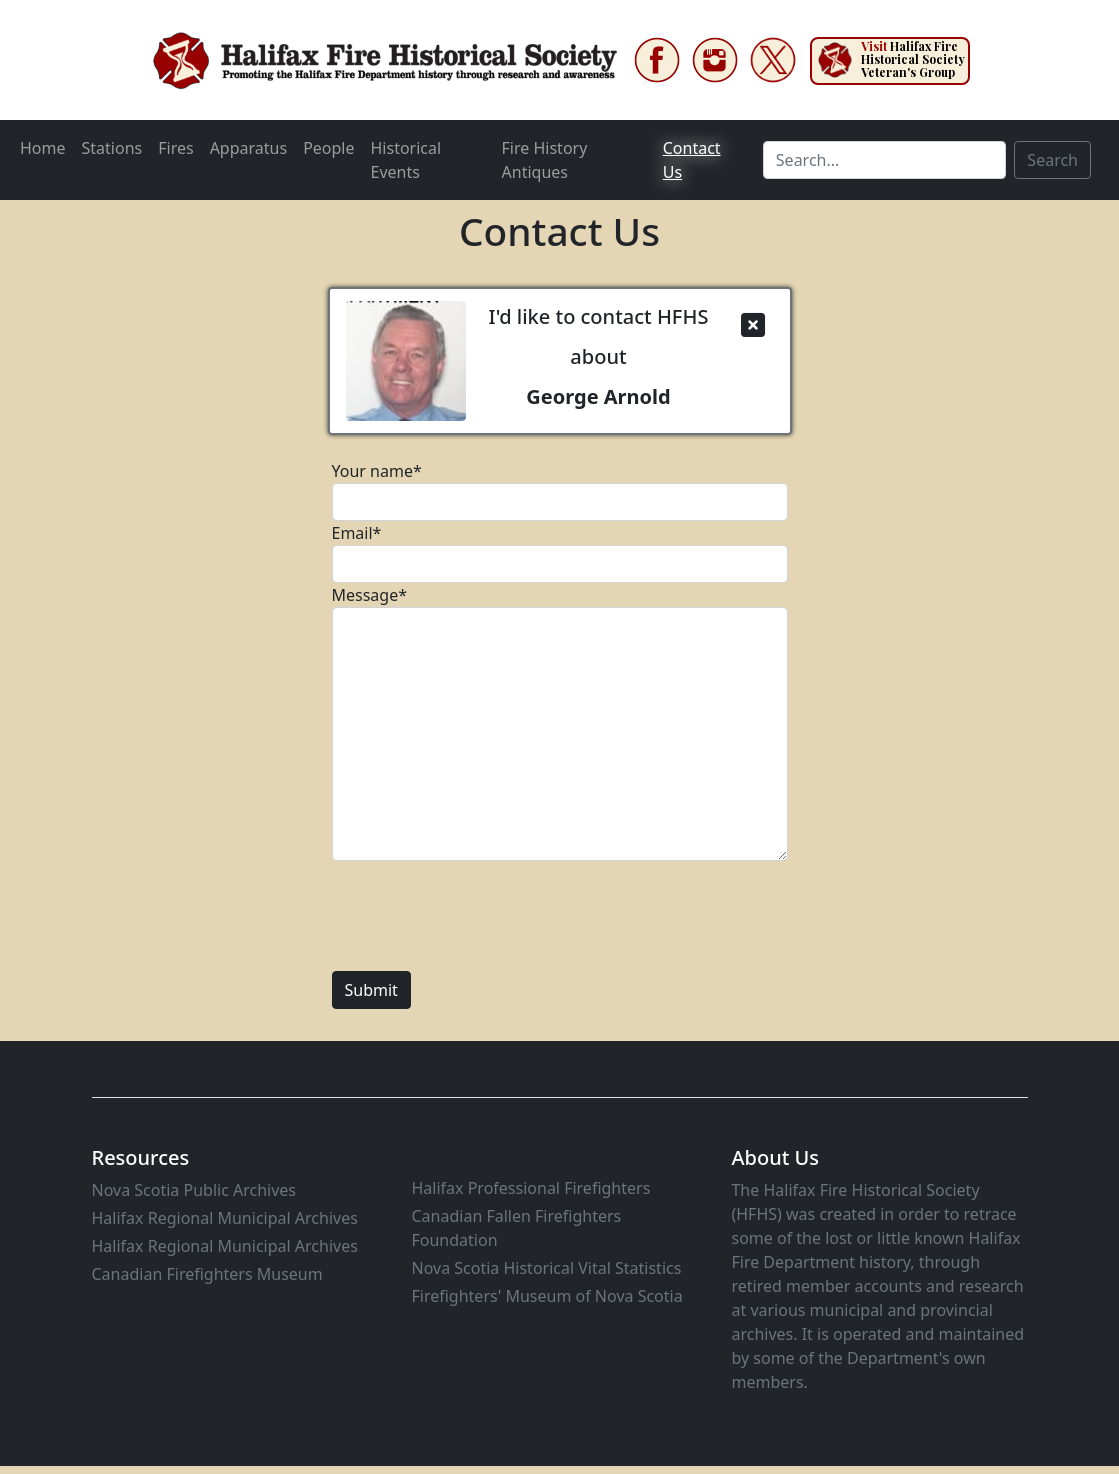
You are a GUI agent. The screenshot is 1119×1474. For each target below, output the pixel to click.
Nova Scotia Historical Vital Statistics (546, 1268)
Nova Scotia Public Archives (194, 1190)
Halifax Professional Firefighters (530, 1188)
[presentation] (484, 916)
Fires (175, 148)
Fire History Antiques (545, 160)
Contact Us (692, 160)
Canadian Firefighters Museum (207, 1274)
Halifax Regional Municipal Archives (225, 1218)
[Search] (885, 160)
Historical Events (406, 160)
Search (1052, 160)
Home (43, 148)
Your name (377, 471)
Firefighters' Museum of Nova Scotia (546, 1296)
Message (370, 595)
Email (357, 533)
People (328, 148)
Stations (112, 148)
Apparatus (248, 148)
